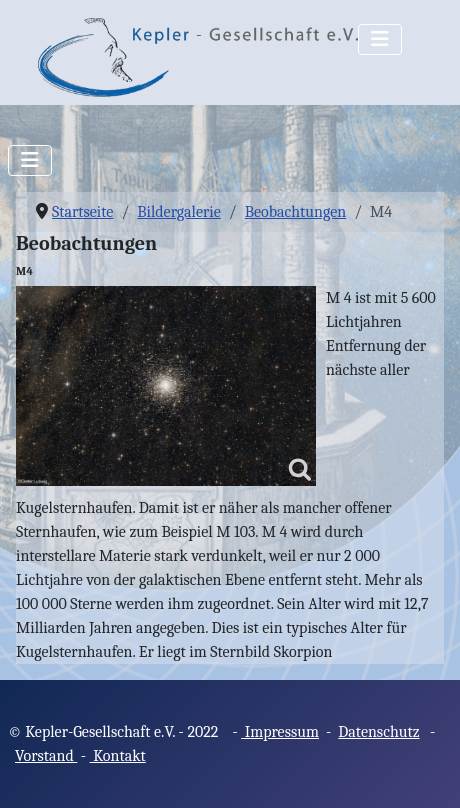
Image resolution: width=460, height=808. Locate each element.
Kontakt (118, 756)
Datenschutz (378, 732)
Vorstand (46, 756)
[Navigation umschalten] (380, 39)
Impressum (280, 732)
